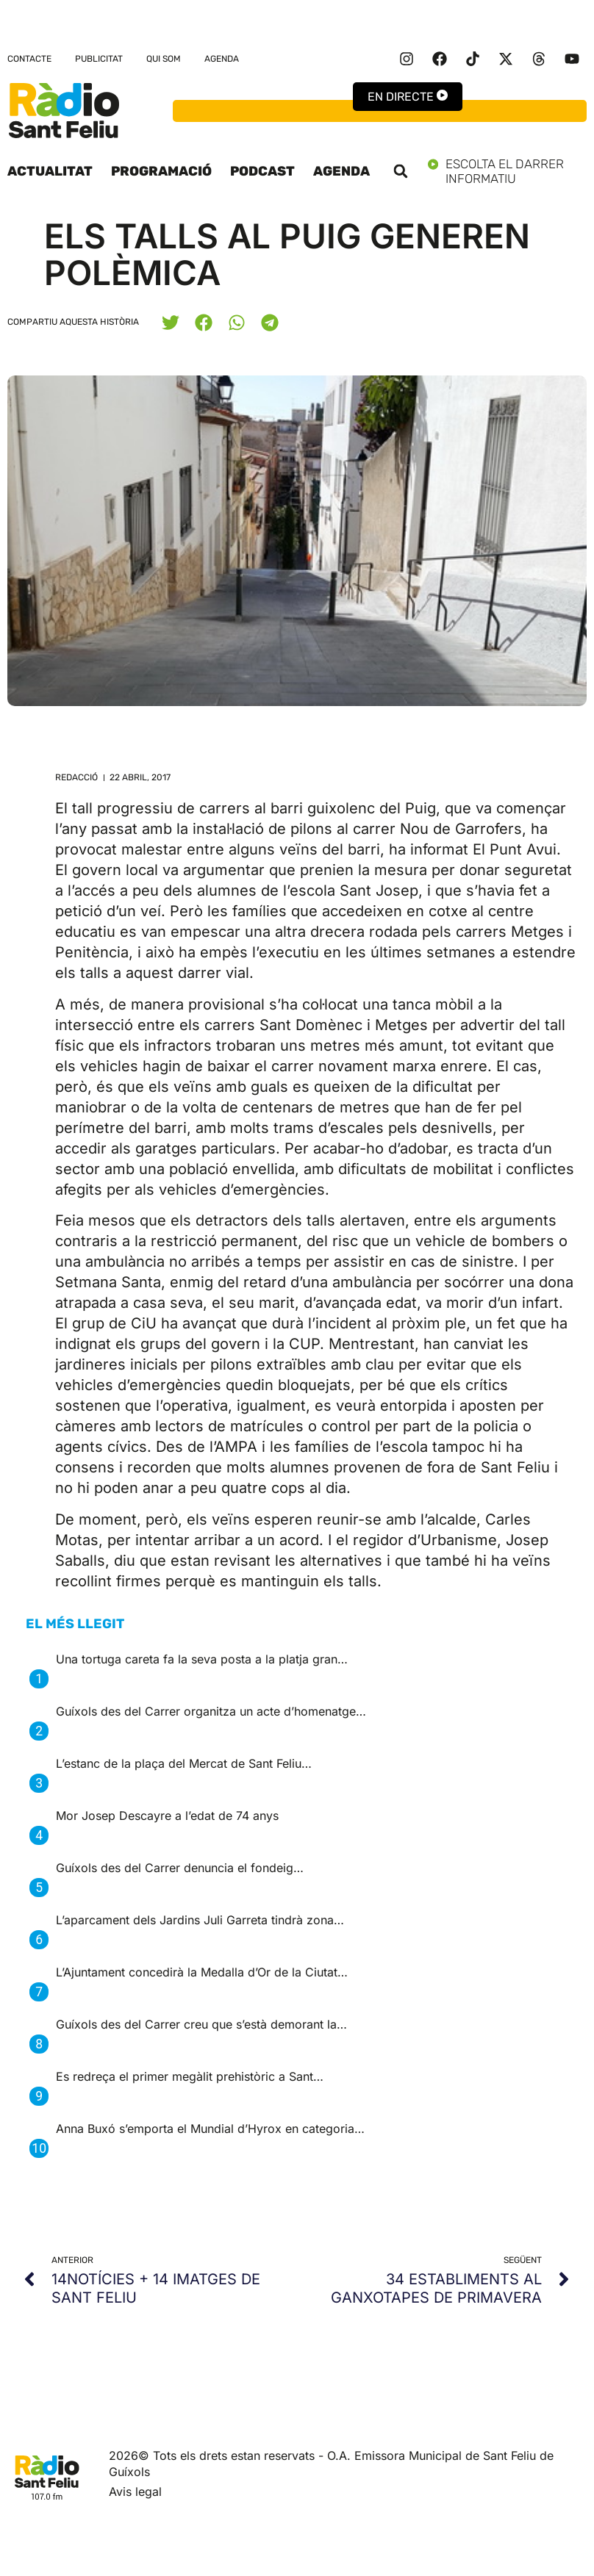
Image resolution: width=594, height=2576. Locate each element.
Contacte (29, 59)
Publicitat (99, 59)
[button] (401, 171)
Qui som (163, 59)
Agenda (221, 59)
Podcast (262, 171)
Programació (161, 171)
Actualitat (50, 171)
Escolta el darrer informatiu (507, 171)
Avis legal (135, 2491)
